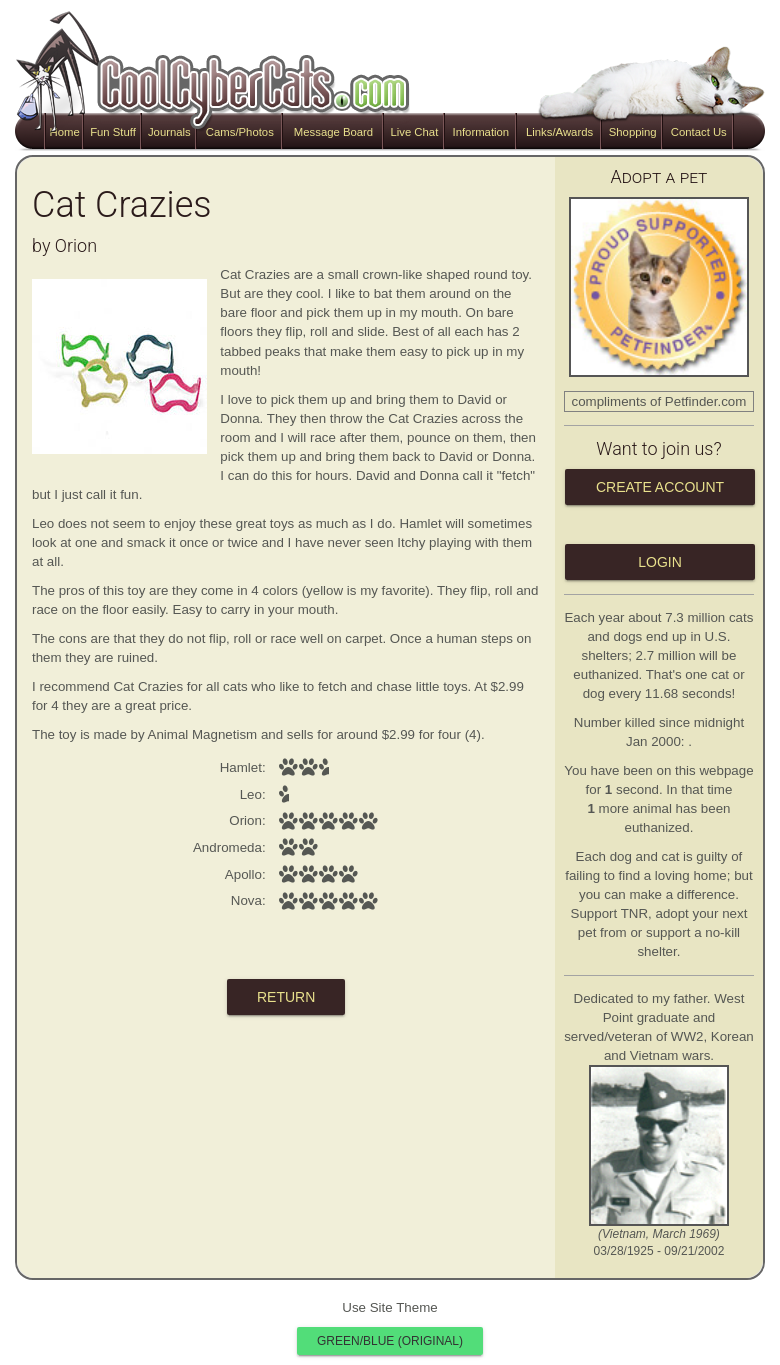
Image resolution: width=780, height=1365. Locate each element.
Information (480, 132)
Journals (169, 132)
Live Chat (414, 132)
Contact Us (699, 132)
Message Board (333, 132)
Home (65, 132)
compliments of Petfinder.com (659, 401)
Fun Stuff (113, 132)
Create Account (660, 487)
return (286, 997)
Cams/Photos (240, 132)
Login (660, 562)
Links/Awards (559, 132)
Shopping (633, 132)
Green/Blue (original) (390, 1341)
